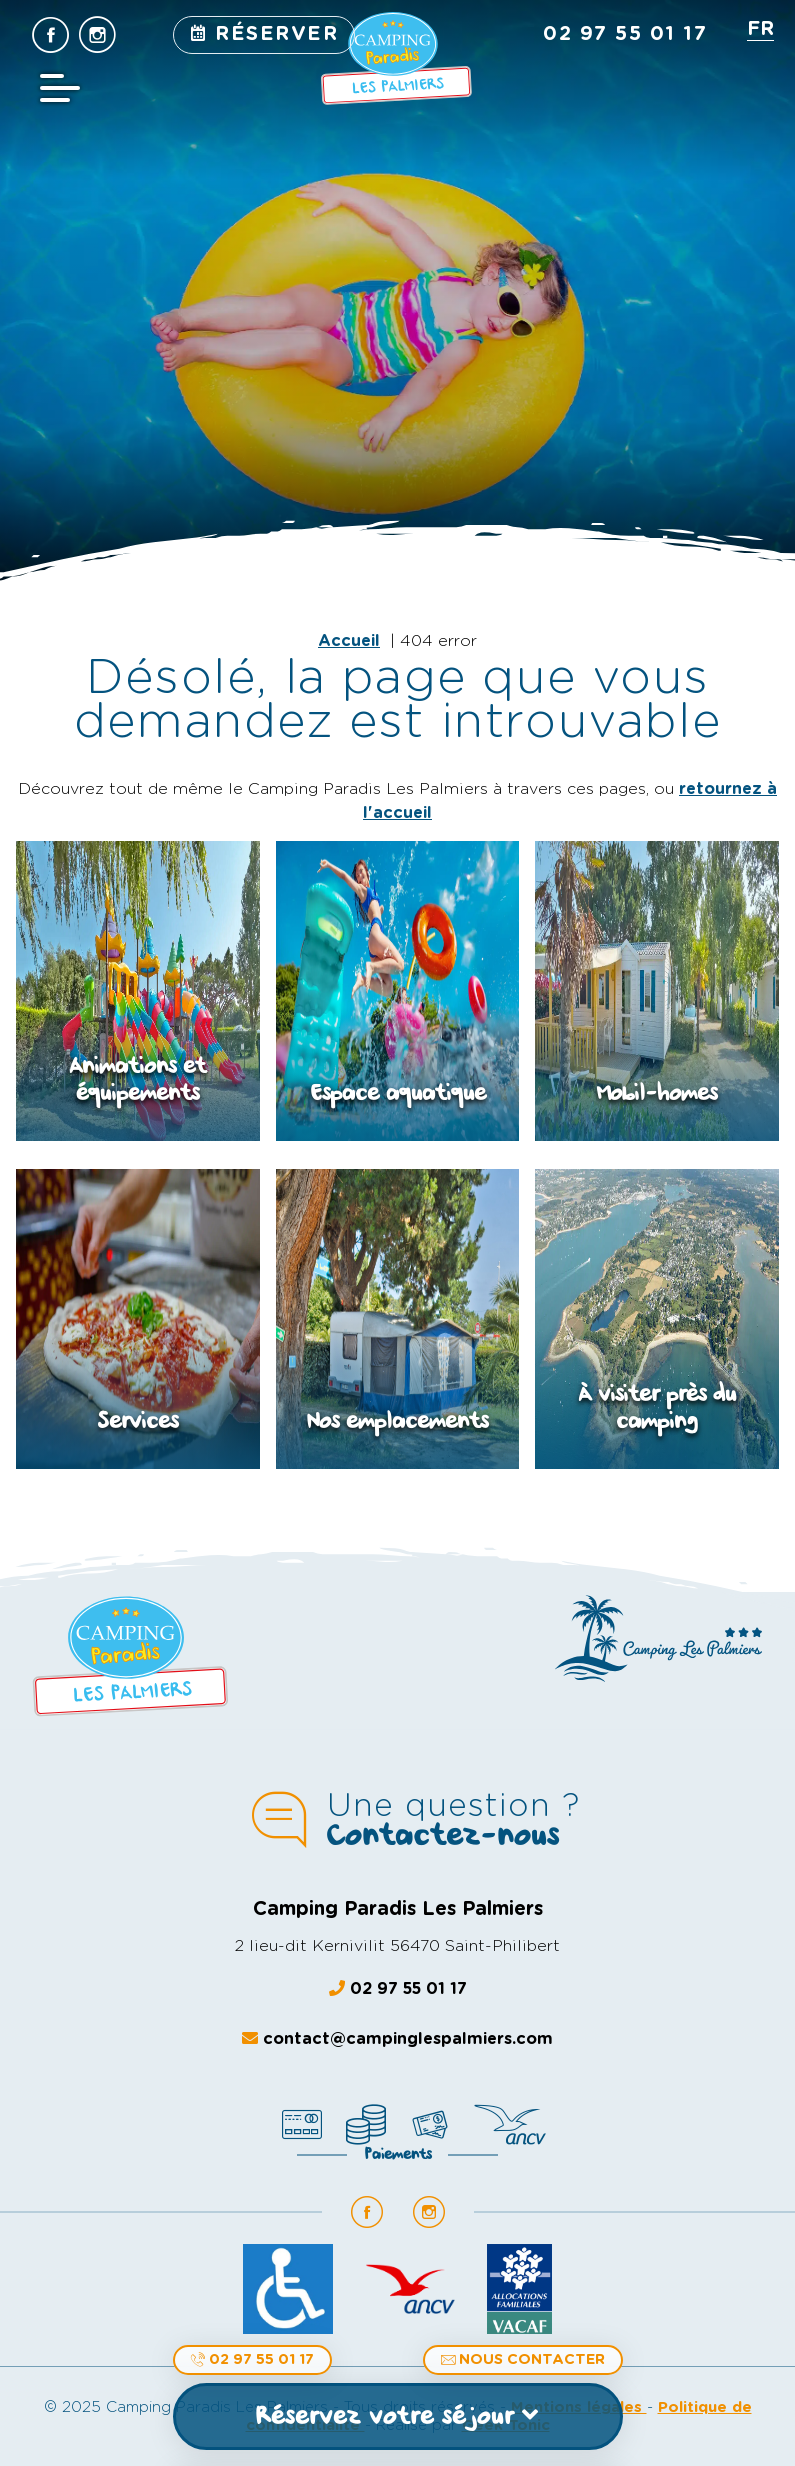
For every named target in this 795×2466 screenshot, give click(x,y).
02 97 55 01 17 (252, 2359)
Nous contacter (523, 2359)
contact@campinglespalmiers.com (397, 2038)
